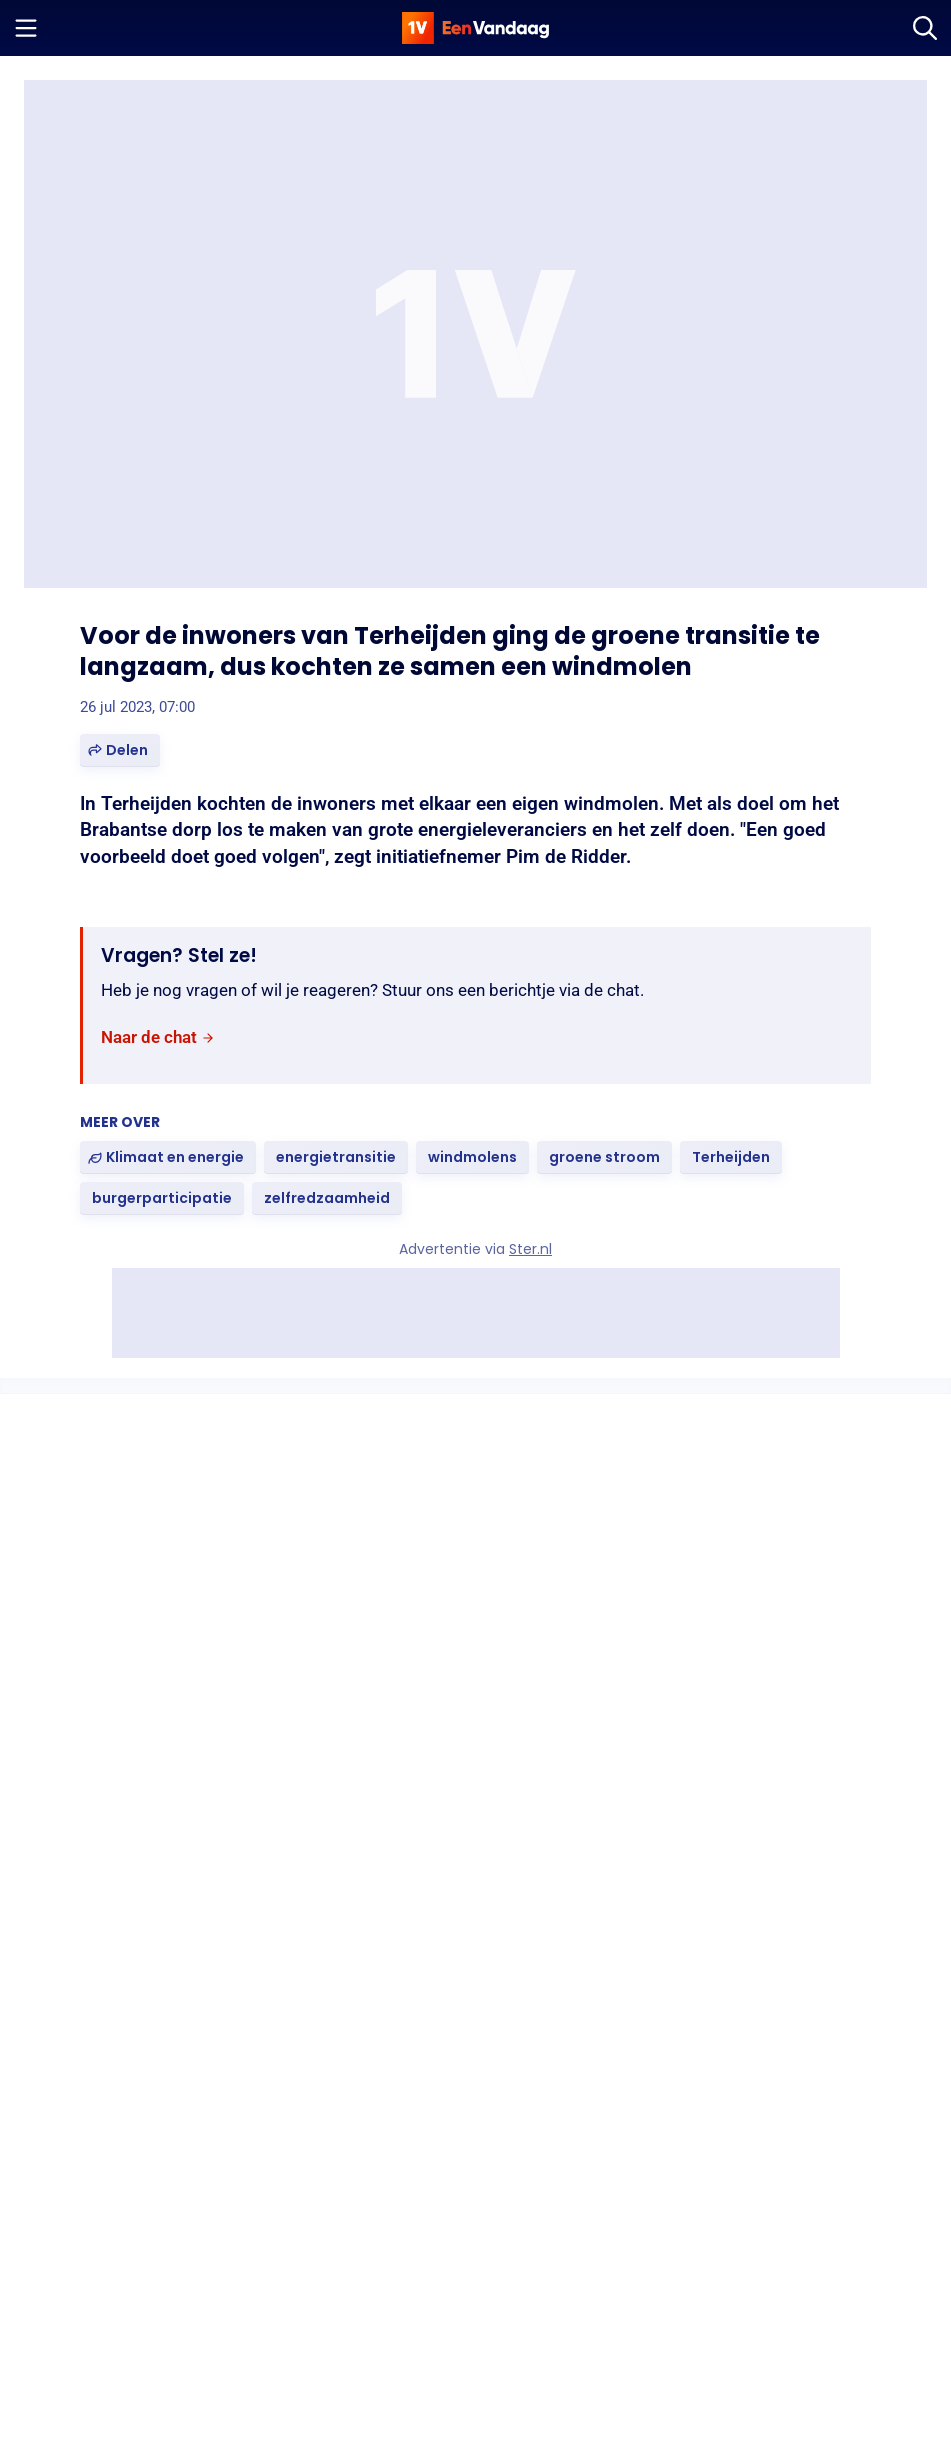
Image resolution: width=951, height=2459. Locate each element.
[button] (120, 750)
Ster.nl (530, 1249)
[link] (158, 1038)
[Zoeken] (925, 28)
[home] (476, 28)
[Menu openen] (26, 28)
